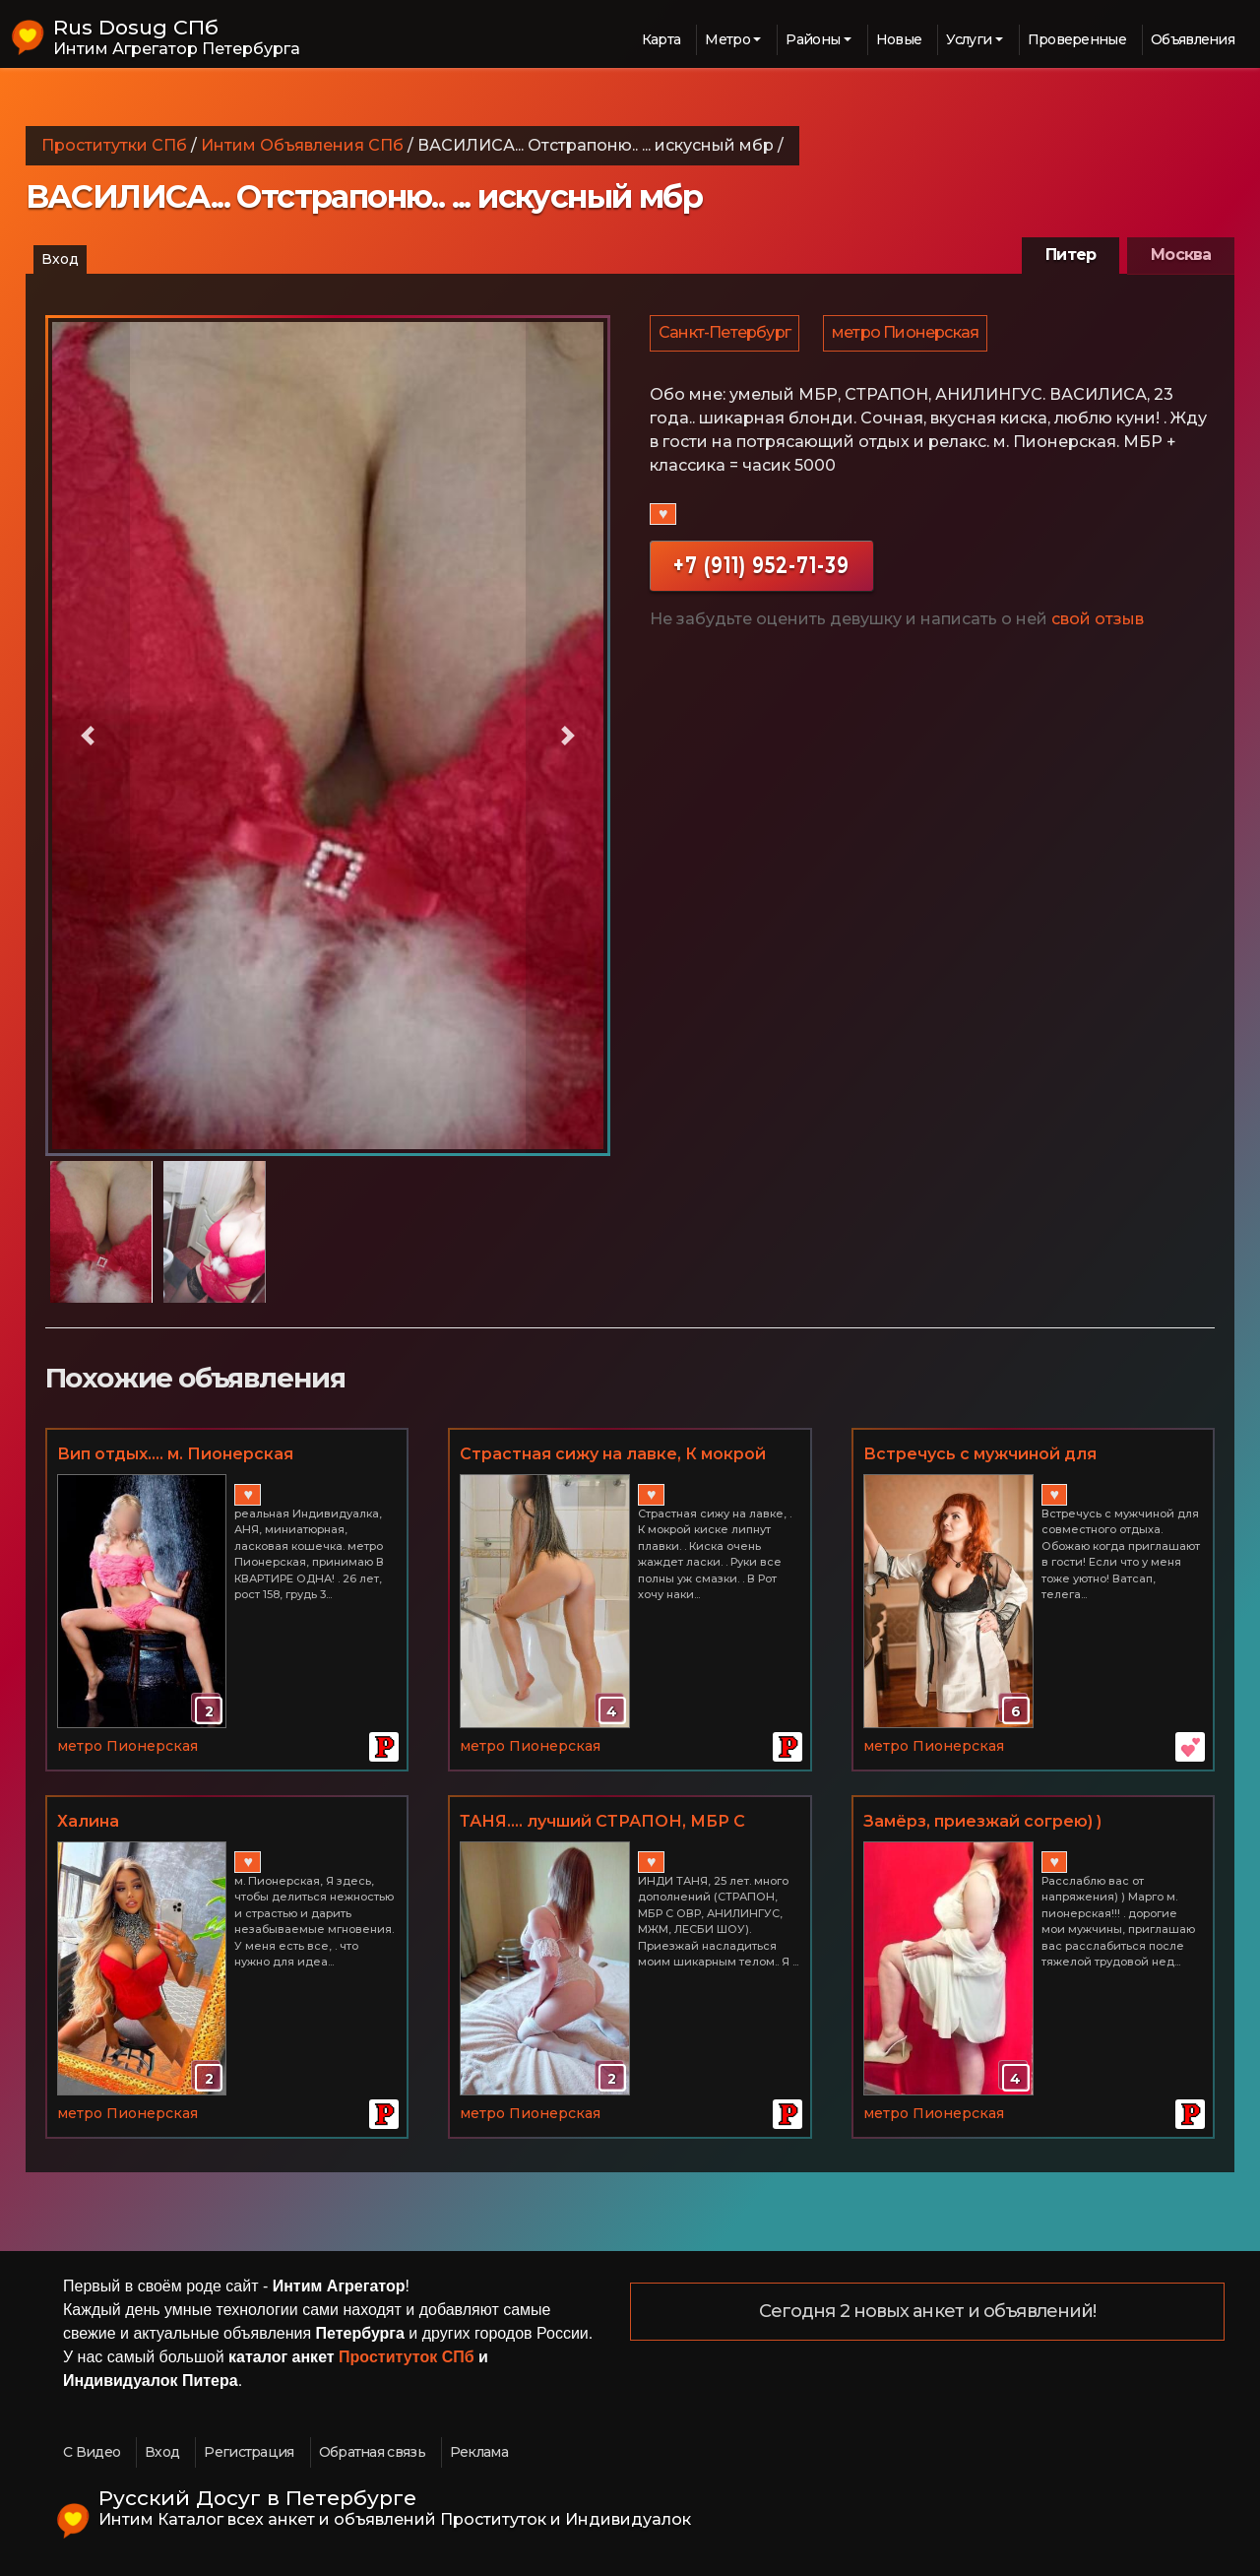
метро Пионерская (908, 336)
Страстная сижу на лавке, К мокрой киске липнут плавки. (613, 1455)
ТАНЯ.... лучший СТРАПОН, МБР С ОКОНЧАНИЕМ (602, 1823)
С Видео (91, 2452)
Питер (1070, 254)
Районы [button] (813, 39)
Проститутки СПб (114, 145)
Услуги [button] (968, 39)
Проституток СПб (406, 2357)
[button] (87, 736)
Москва (1181, 254)
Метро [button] (727, 39)
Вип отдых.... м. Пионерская (175, 1454)
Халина (88, 1821)
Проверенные (1077, 39)
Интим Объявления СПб (302, 145)
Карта (661, 39)
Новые (899, 39)
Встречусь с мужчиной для (980, 1454)
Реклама (479, 2452)
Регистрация (248, 2452)
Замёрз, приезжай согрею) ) (982, 1821)
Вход (60, 259)
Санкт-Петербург (725, 336)
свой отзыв (1097, 625)
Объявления (1192, 39)
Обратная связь (372, 2452)
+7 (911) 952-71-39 (761, 571)
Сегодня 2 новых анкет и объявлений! (928, 2312)
